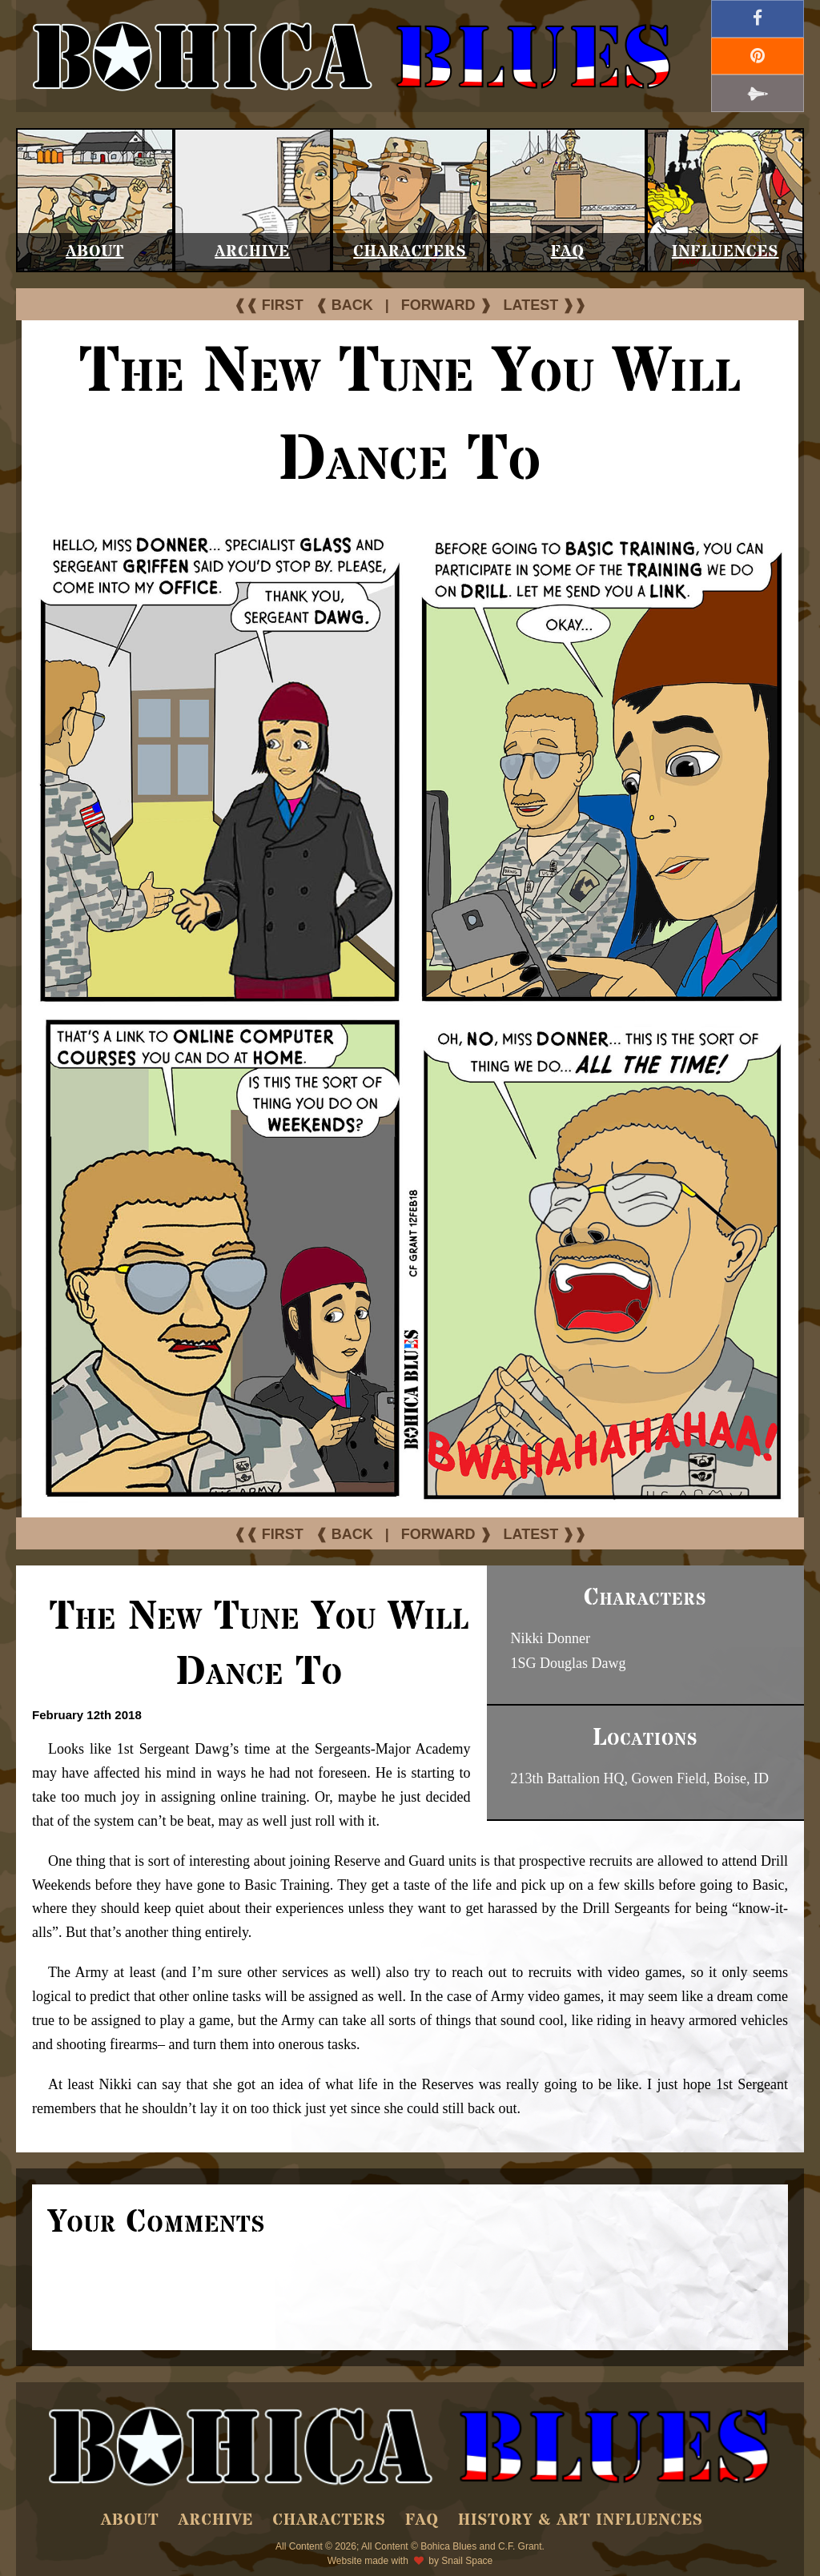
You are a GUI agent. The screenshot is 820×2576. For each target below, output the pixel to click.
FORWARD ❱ (446, 305)
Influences (725, 252)
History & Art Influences (580, 2520)
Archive (252, 252)
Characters (409, 252)
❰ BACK (344, 305)
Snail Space (466, 2560)
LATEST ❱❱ (545, 305)
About (95, 252)
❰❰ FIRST (268, 305)
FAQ (568, 252)
